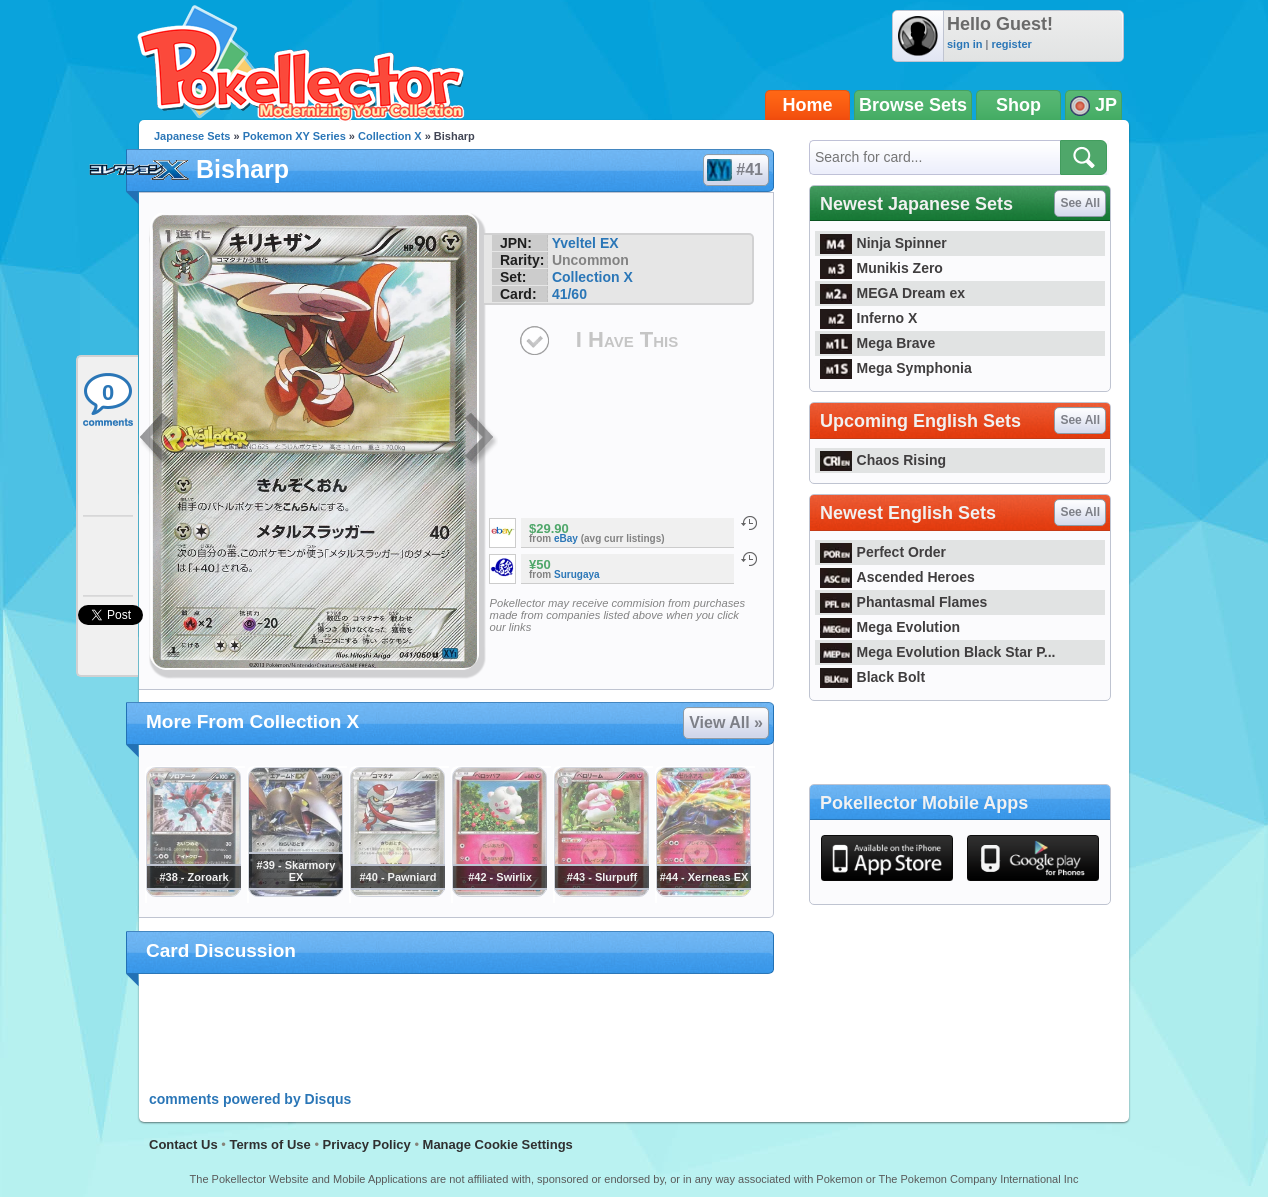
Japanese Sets (192, 136)
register (1011, 44)
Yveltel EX (585, 243)
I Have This (627, 339)
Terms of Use (269, 1144)
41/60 (569, 294)
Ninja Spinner (883, 243)
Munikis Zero (881, 268)
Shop (1018, 105)
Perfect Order (883, 552)
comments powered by (250, 1099)
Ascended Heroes (897, 577)
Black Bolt (872, 677)
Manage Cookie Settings (498, 1144)
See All (1080, 203)
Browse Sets (913, 105)
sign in (964, 44)
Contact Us (183, 1144)
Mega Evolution (890, 627)
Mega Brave (877, 343)
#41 (735, 170)
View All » (726, 722)
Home (808, 105)
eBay (566, 538)
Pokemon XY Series (294, 136)
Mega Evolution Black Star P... (938, 652)
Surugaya (577, 574)
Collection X (390, 136)
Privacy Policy (367, 1144)
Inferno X (868, 318)
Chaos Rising (883, 460)
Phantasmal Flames (903, 602)
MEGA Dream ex (892, 293)
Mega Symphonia (896, 368)
